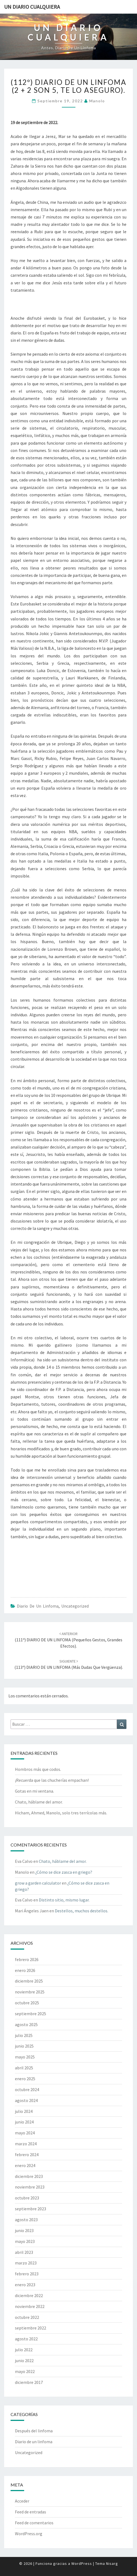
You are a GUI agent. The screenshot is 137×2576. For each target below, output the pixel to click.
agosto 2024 (26, 2100)
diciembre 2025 (29, 1981)
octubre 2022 (27, 2317)
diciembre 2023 (29, 2176)
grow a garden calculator (38, 1883)
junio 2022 (24, 2360)
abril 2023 (24, 2252)
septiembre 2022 (30, 2328)
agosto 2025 (26, 2024)
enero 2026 (25, 1970)
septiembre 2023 (30, 2208)
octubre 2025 (27, 2002)
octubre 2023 (27, 2197)
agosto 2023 (26, 2219)
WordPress (81, 2563)
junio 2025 (24, 2046)
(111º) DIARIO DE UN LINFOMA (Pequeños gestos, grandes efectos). (68, 1640)
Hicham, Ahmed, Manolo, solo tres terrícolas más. (61, 1812)
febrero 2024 (27, 2154)
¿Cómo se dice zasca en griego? (63, 1872)
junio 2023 (24, 2230)
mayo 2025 (25, 2057)
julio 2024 (24, 2111)
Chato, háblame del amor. (39, 1802)
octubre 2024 (27, 2089)
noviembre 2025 (29, 1992)
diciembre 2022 (29, 2295)
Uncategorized (75, 1606)
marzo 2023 (26, 2263)
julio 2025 (24, 2035)
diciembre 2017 (29, 2382)
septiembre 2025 (30, 2013)
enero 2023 (25, 2284)
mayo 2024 (25, 2132)
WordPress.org (28, 2533)
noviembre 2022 (29, 2306)
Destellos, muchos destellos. (81, 1910)
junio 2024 (24, 2122)
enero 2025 (25, 2078)
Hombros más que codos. (38, 1769)
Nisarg (112, 2563)
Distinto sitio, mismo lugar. (64, 1900)
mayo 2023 (25, 2241)
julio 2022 (24, 2349)
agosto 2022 (26, 2338)
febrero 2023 (27, 2273)
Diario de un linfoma (38, 1606)
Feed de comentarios (34, 2522)
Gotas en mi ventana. (34, 1791)
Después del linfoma (34, 2430)
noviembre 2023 (29, 2187)
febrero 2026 (27, 1959)
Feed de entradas (30, 2512)
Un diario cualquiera (32, 6)
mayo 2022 (25, 2371)
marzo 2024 (26, 2143)
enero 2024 (25, 2165)
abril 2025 (24, 2067)
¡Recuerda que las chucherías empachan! (52, 1780)
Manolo (97, 101)
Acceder (22, 2501)
